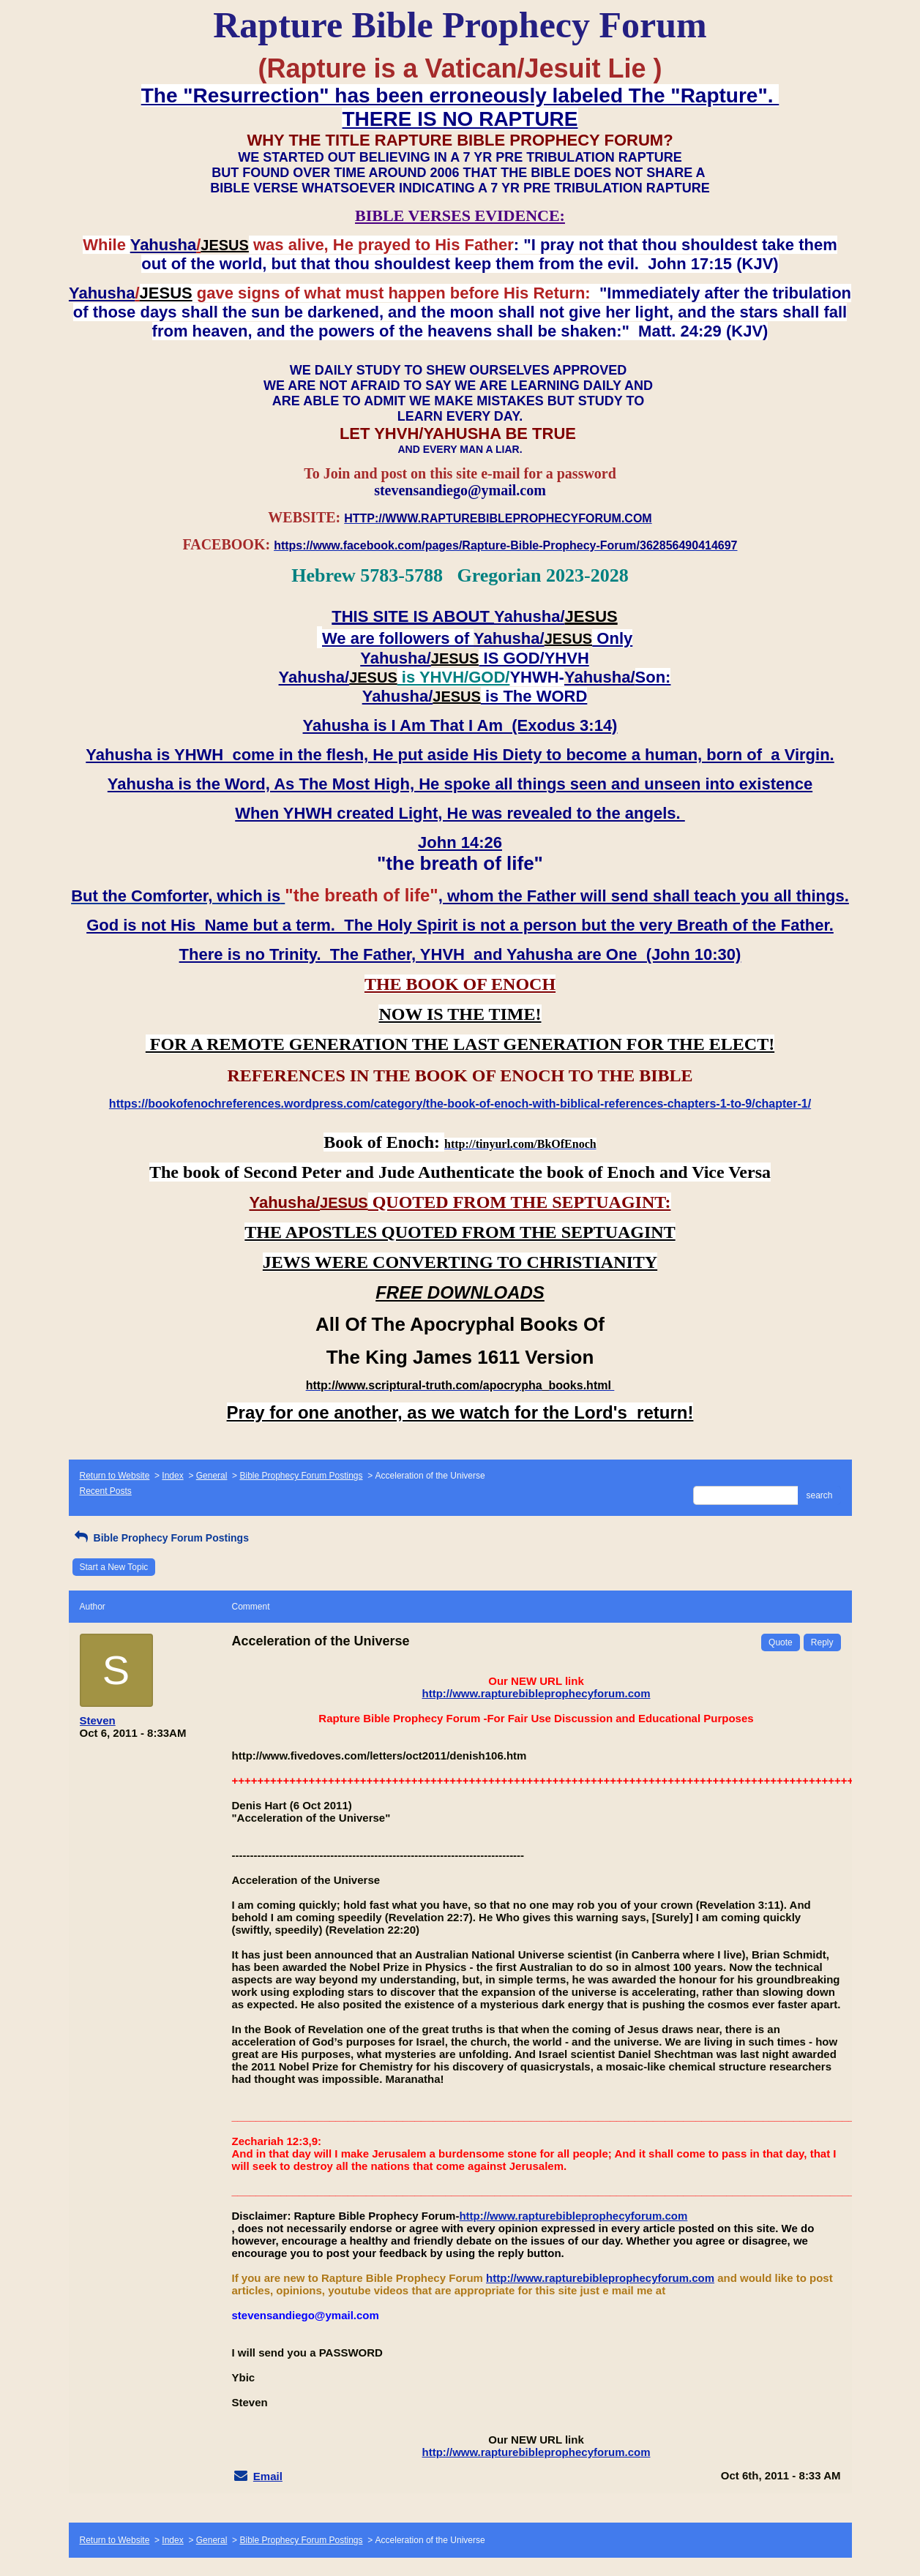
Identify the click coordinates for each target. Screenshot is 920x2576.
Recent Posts (106, 1491)
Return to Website (115, 1476)
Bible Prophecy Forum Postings (300, 1476)
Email (268, 2476)
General (212, 1476)
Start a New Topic (114, 1567)
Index (172, 1476)
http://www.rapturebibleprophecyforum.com (536, 1693)
